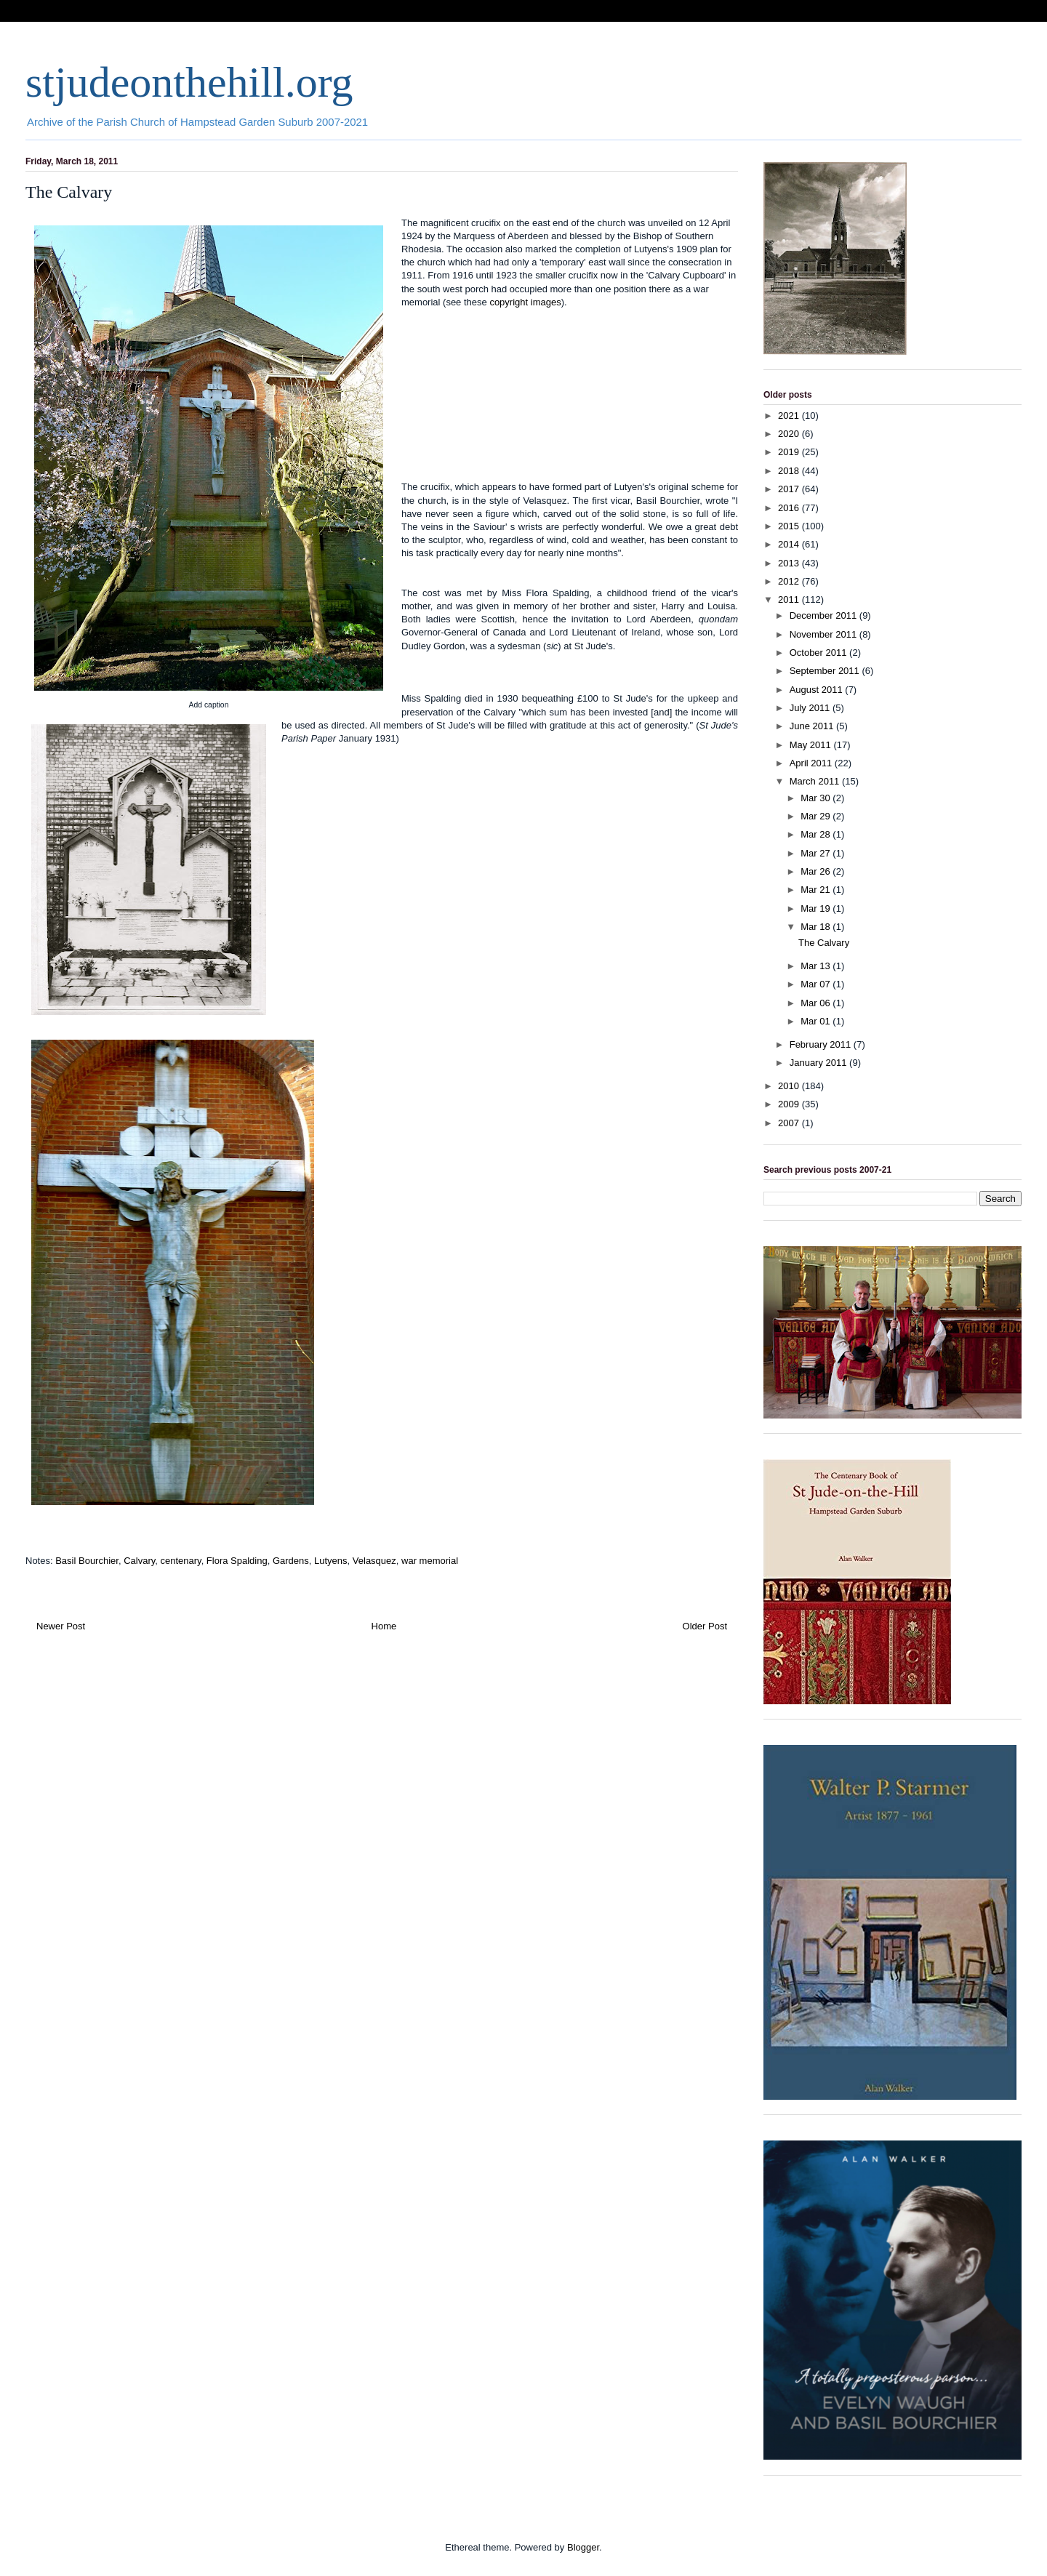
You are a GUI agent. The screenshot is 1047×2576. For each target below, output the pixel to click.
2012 (790, 581)
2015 (790, 526)
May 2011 (812, 744)
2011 (790, 599)
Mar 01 (817, 1021)
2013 (790, 563)
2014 (790, 544)
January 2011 (819, 1062)
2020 (790, 433)
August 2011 (818, 689)
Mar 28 (817, 834)
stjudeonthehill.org (189, 82)
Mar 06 (817, 1003)
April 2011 (812, 763)
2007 (790, 1123)
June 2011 (813, 726)
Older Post (705, 1626)
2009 (790, 1104)
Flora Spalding (237, 1560)
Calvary (139, 1560)
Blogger (583, 2547)
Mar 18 (817, 926)
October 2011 (819, 652)
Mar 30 (817, 798)
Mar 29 (817, 816)
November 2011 (824, 634)
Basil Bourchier (87, 1560)
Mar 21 (817, 889)
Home (384, 1626)
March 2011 (816, 781)
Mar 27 (817, 853)
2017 (790, 488)
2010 (790, 1085)
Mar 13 (817, 965)
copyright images (525, 302)
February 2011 (822, 1044)
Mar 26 (817, 871)
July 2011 (811, 707)
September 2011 (826, 670)
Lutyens (331, 1560)
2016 (790, 507)
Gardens (291, 1560)
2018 (790, 470)
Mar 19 (817, 908)
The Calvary (823, 942)
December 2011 (824, 615)
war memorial (429, 1560)
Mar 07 (817, 984)
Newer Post (60, 1626)
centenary (180, 1560)
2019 (790, 451)
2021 (790, 415)
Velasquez (374, 1560)
